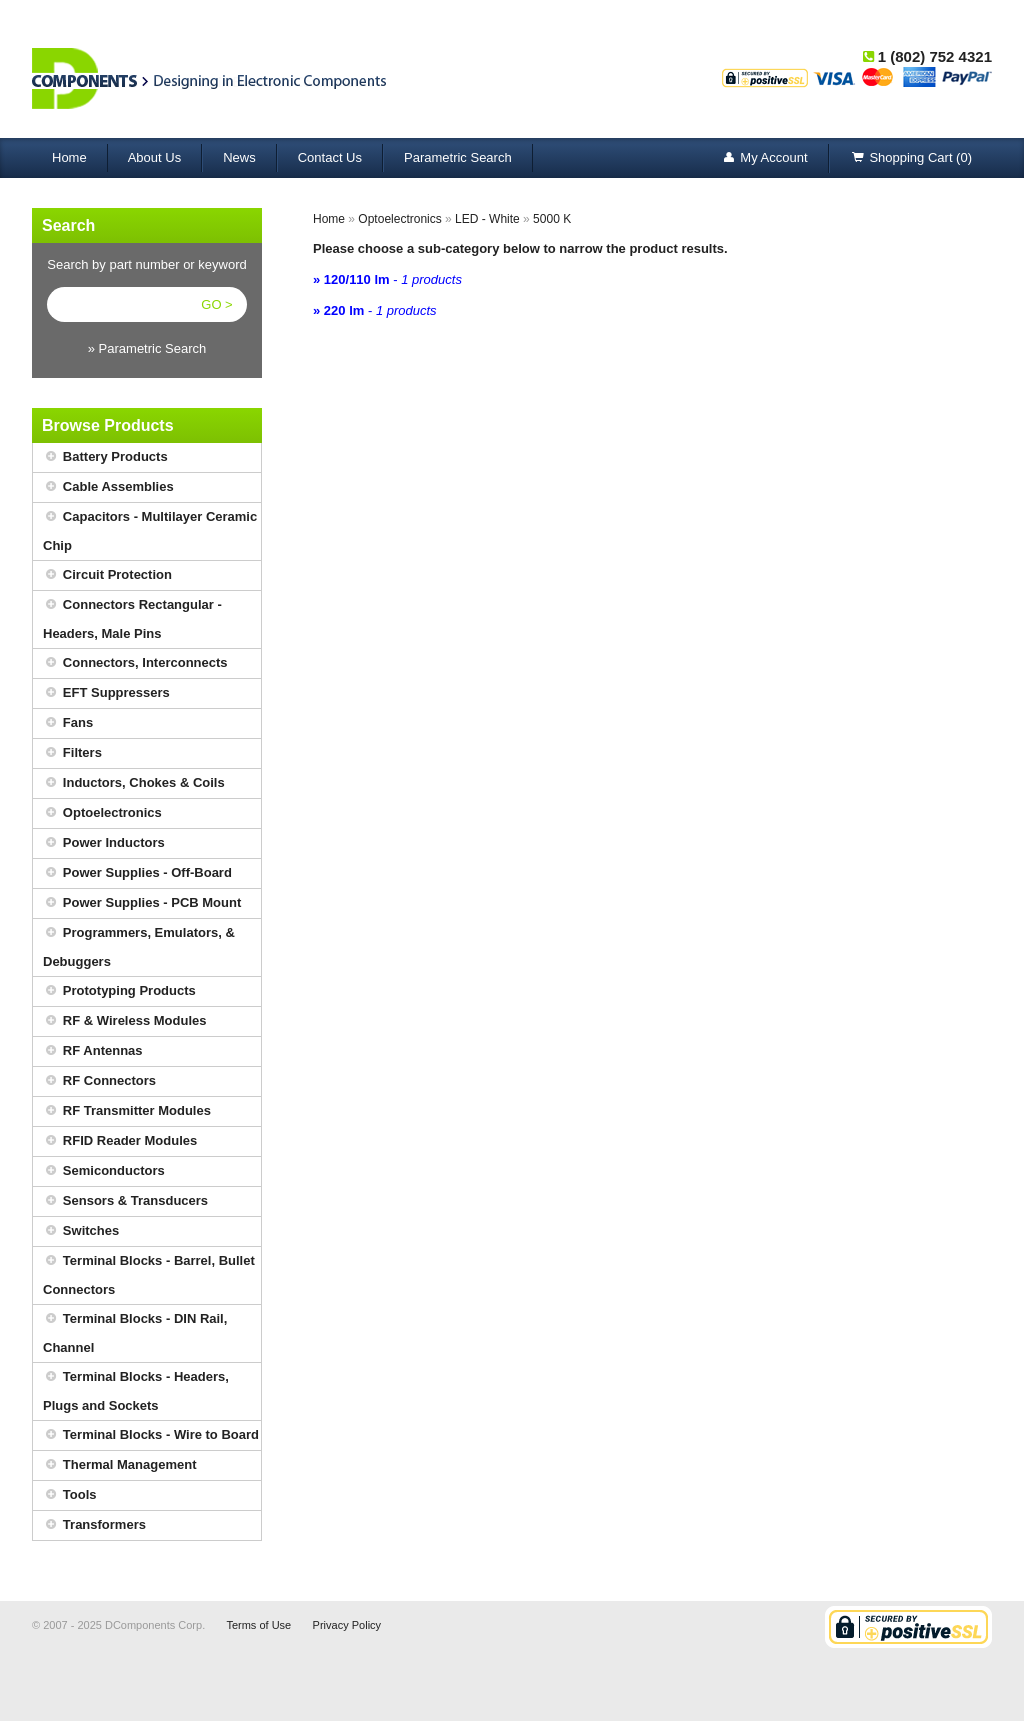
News (239, 157)
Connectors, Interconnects (135, 663)
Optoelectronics (102, 813)
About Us (154, 157)
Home (69, 157)
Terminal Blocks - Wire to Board (151, 1435)
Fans (68, 723)
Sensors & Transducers (125, 1201)
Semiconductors (104, 1171)
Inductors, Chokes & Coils (134, 783)
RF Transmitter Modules (127, 1111)
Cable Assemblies (108, 487)
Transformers (94, 1525)
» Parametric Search (147, 348)
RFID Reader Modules (120, 1141)
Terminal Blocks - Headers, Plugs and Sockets (136, 1388)
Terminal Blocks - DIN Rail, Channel (135, 1330)
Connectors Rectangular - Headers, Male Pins (132, 616)
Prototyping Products (119, 991)
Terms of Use (258, 1625)
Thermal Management (120, 1465)
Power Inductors (104, 843)
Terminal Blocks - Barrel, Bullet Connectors (149, 1272)
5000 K (552, 219)
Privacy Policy (347, 1625)
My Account (763, 158)
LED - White (487, 219)
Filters (72, 753)
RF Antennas (93, 1051)
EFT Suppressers (106, 693)
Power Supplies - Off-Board (137, 873)
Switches (81, 1231)
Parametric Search (458, 157)
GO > (216, 304)
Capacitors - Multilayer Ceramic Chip (150, 528)
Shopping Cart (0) (911, 158)
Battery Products (105, 457)
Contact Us (330, 157)
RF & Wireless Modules (125, 1021)
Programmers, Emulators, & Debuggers (139, 944)
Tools (70, 1495)
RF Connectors (99, 1081)
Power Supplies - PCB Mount (142, 903)
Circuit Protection (107, 575)
